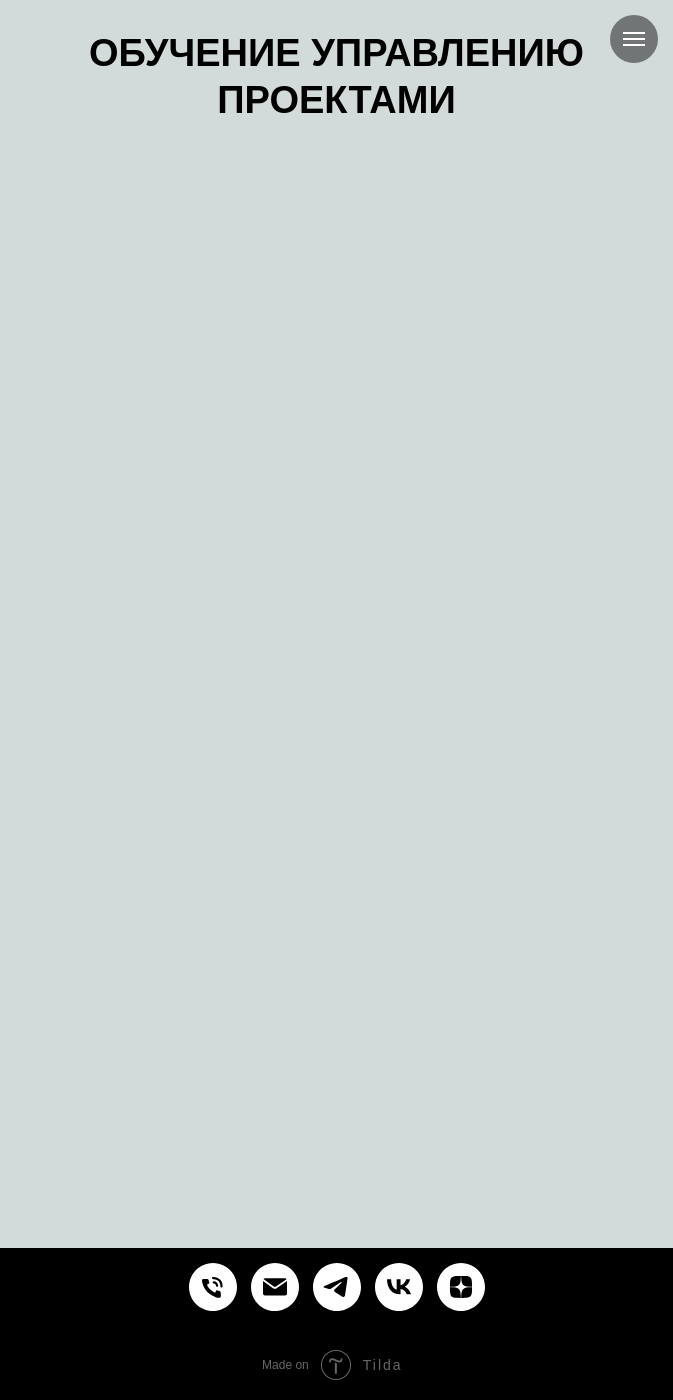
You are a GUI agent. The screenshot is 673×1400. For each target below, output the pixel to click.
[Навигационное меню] (634, 39)
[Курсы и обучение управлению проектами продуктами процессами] (213, 1287)
